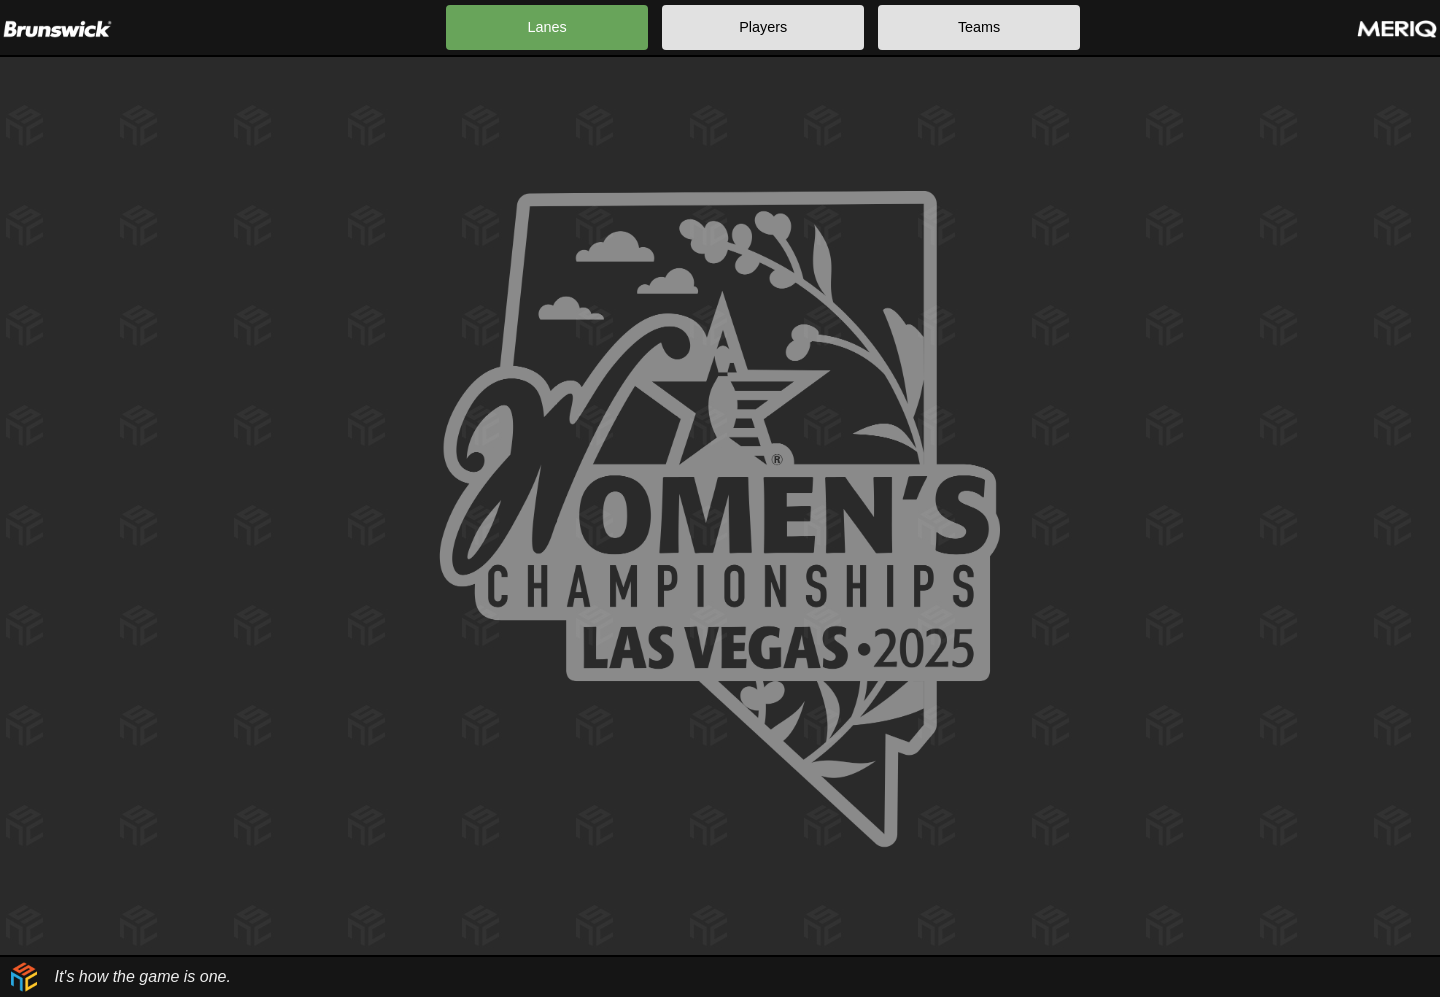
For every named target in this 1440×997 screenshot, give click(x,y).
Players (763, 27)
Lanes (547, 27)
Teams (979, 27)
